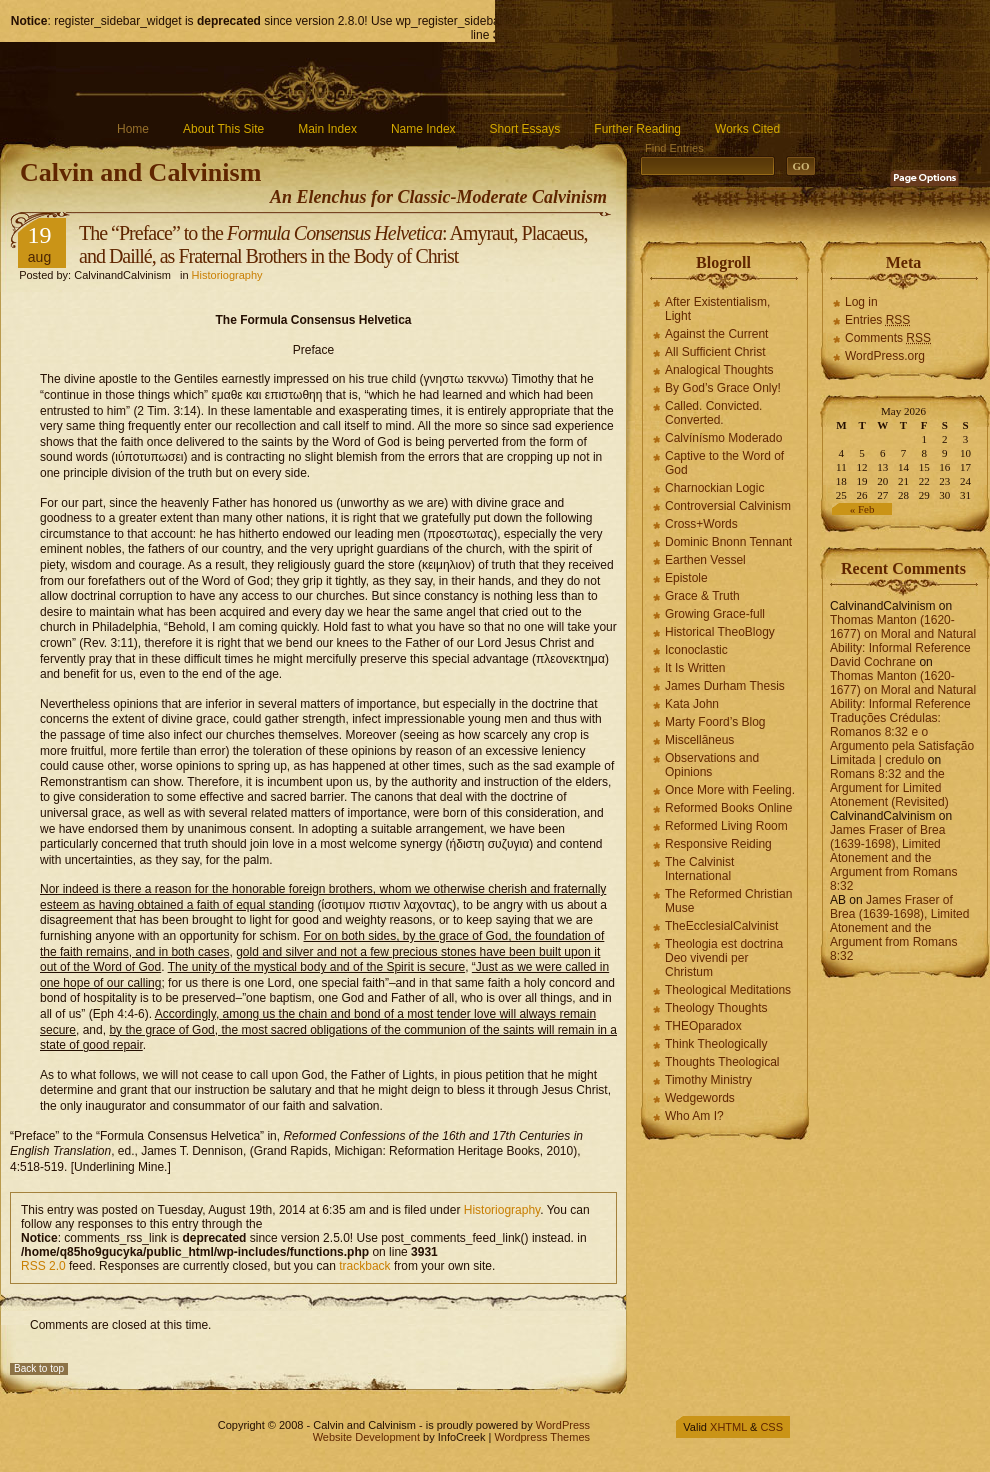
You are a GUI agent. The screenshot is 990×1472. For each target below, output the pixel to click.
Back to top (39, 1368)
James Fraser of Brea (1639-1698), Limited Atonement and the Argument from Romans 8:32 (893, 858)
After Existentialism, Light (717, 309)
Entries (877, 320)
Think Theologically (716, 1044)
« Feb (862, 509)
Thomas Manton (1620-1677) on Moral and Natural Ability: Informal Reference (903, 634)
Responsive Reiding (718, 844)
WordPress (563, 1425)
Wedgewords (700, 1098)
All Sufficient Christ (715, 352)
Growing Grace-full (715, 614)
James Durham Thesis (725, 686)
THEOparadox (703, 1026)
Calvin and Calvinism (140, 172)
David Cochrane (873, 662)
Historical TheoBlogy (720, 632)
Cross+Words (701, 524)
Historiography (227, 275)
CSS (771, 1427)
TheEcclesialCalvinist (721, 926)
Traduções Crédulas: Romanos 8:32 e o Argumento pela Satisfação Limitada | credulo (902, 739)
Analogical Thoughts (719, 370)
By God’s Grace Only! (723, 388)
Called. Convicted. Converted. (713, 413)
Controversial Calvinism (728, 506)
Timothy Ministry (708, 1080)
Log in (861, 302)
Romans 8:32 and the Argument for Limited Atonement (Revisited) (889, 788)
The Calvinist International (699, 869)
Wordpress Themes (542, 1437)
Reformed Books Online (728, 808)
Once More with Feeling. (730, 790)
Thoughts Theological (722, 1062)
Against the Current (716, 334)
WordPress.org (885, 356)
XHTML (728, 1427)
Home (133, 129)
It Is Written (695, 668)
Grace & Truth (702, 596)
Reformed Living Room (726, 826)
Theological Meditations (728, 990)
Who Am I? (694, 1116)
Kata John (692, 704)
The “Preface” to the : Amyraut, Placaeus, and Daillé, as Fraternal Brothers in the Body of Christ (333, 244)
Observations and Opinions (712, 765)
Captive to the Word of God (724, 463)
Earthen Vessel (705, 560)
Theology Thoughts (716, 1008)
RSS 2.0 (43, 1266)
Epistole (686, 578)
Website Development (366, 1437)
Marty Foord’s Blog (715, 722)
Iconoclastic (696, 650)
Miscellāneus (699, 740)
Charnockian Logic (714, 488)
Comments (888, 338)
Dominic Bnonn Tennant (728, 542)
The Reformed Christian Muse (728, 901)
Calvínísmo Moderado (723, 438)
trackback (364, 1266)
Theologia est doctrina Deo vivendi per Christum (724, 958)
